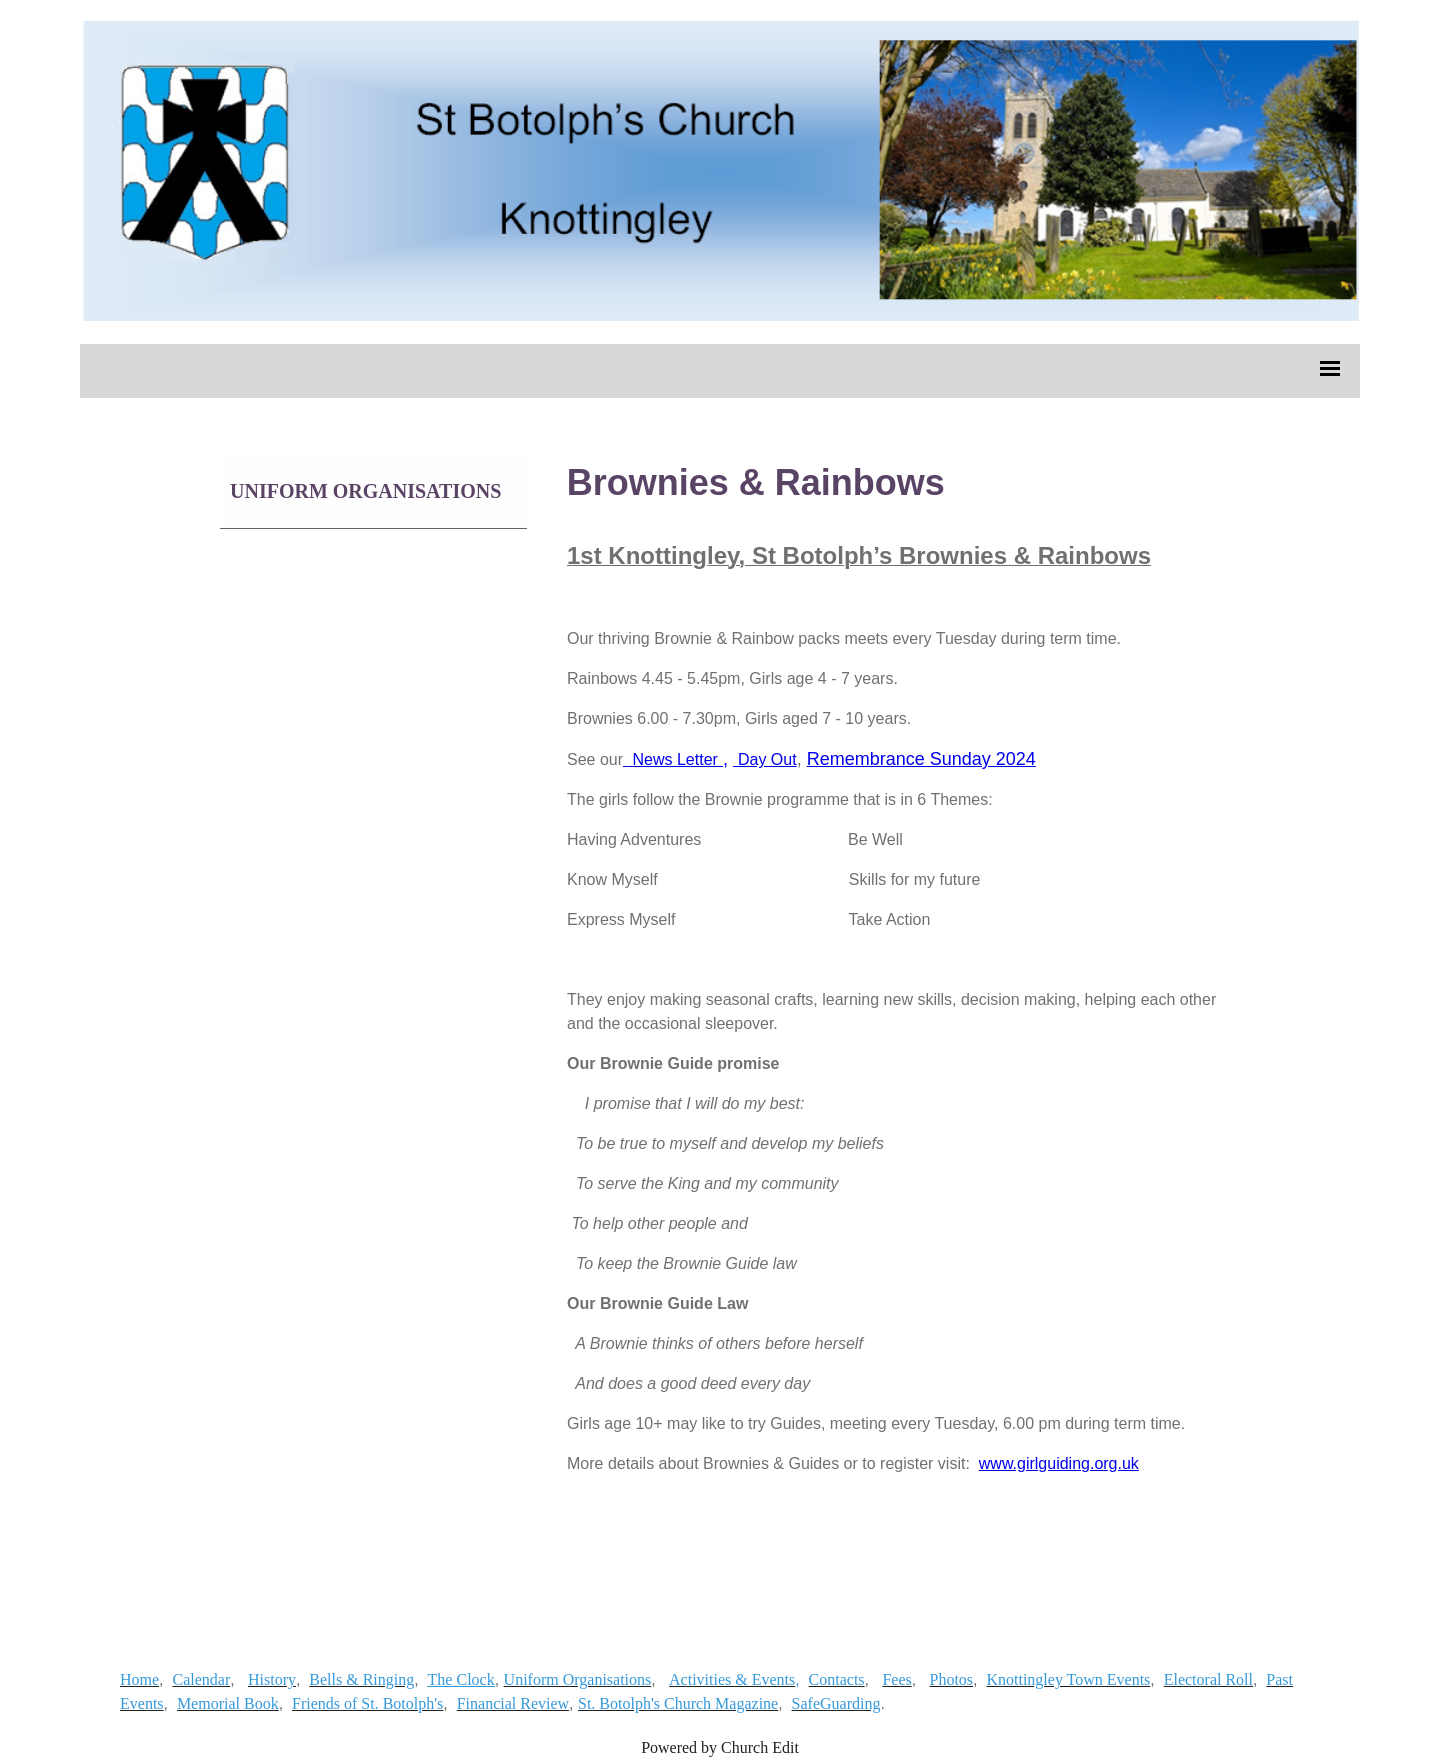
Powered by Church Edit (720, 1747)
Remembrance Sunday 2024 (920, 759)
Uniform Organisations (365, 491)
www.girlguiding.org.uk (1058, 1463)
